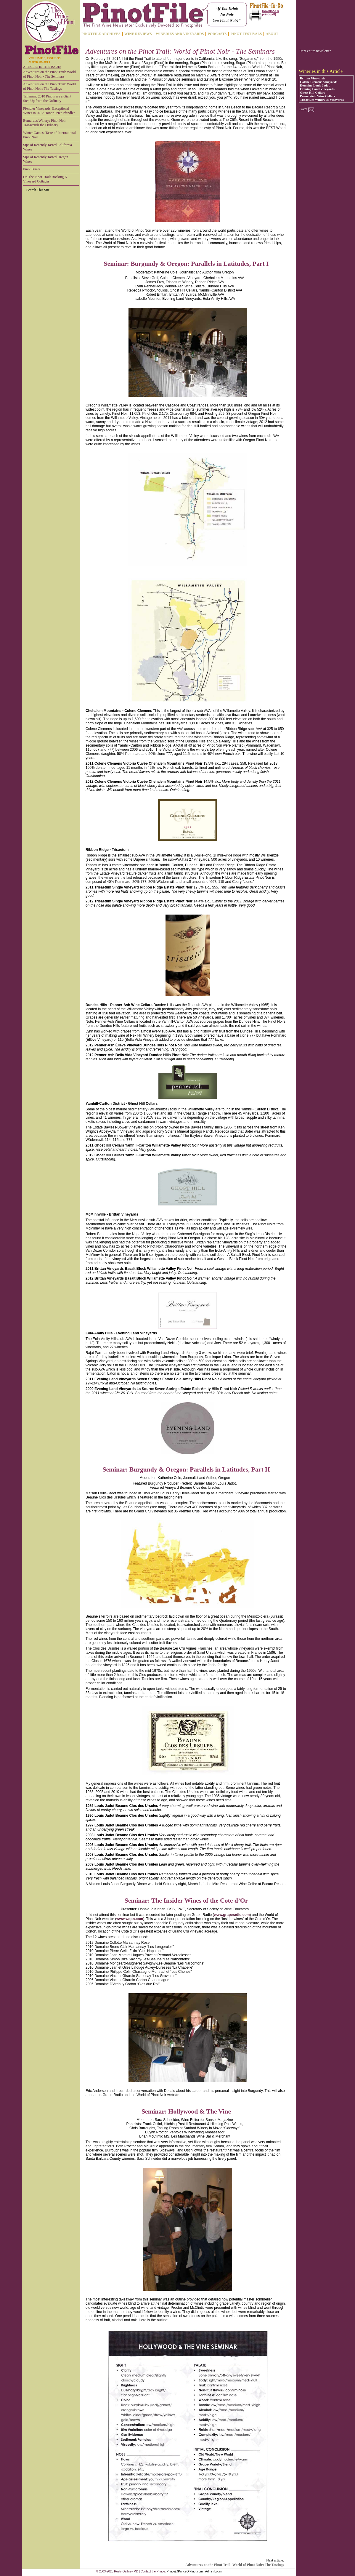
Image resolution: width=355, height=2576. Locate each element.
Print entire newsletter (315, 51)
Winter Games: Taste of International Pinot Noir (49, 135)
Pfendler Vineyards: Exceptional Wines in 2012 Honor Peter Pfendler (49, 110)
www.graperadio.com (232, 1915)
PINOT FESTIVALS (246, 34)
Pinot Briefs (31, 169)
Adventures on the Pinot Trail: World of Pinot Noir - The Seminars (49, 74)
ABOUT (272, 34)
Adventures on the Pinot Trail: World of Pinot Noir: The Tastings (49, 86)
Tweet (303, 109)
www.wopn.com (129, 1919)
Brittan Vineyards (312, 78)
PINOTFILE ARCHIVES (101, 34)
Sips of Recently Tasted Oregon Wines (45, 159)
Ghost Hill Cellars (312, 92)
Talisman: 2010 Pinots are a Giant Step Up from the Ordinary (47, 98)
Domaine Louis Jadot (315, 85)
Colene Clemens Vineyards (318, 82)
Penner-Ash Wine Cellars (317, 96)
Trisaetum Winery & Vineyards (322, 99)
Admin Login (213, 2571)
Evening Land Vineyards (317, 89)
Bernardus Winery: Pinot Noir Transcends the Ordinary (44, 123)
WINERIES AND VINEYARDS (180, 34)
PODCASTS (217, 34)
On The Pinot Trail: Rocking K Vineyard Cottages (45, 179)
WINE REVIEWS (138, 34)
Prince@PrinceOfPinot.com (185, 2571)
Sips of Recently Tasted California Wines (47, 147)
